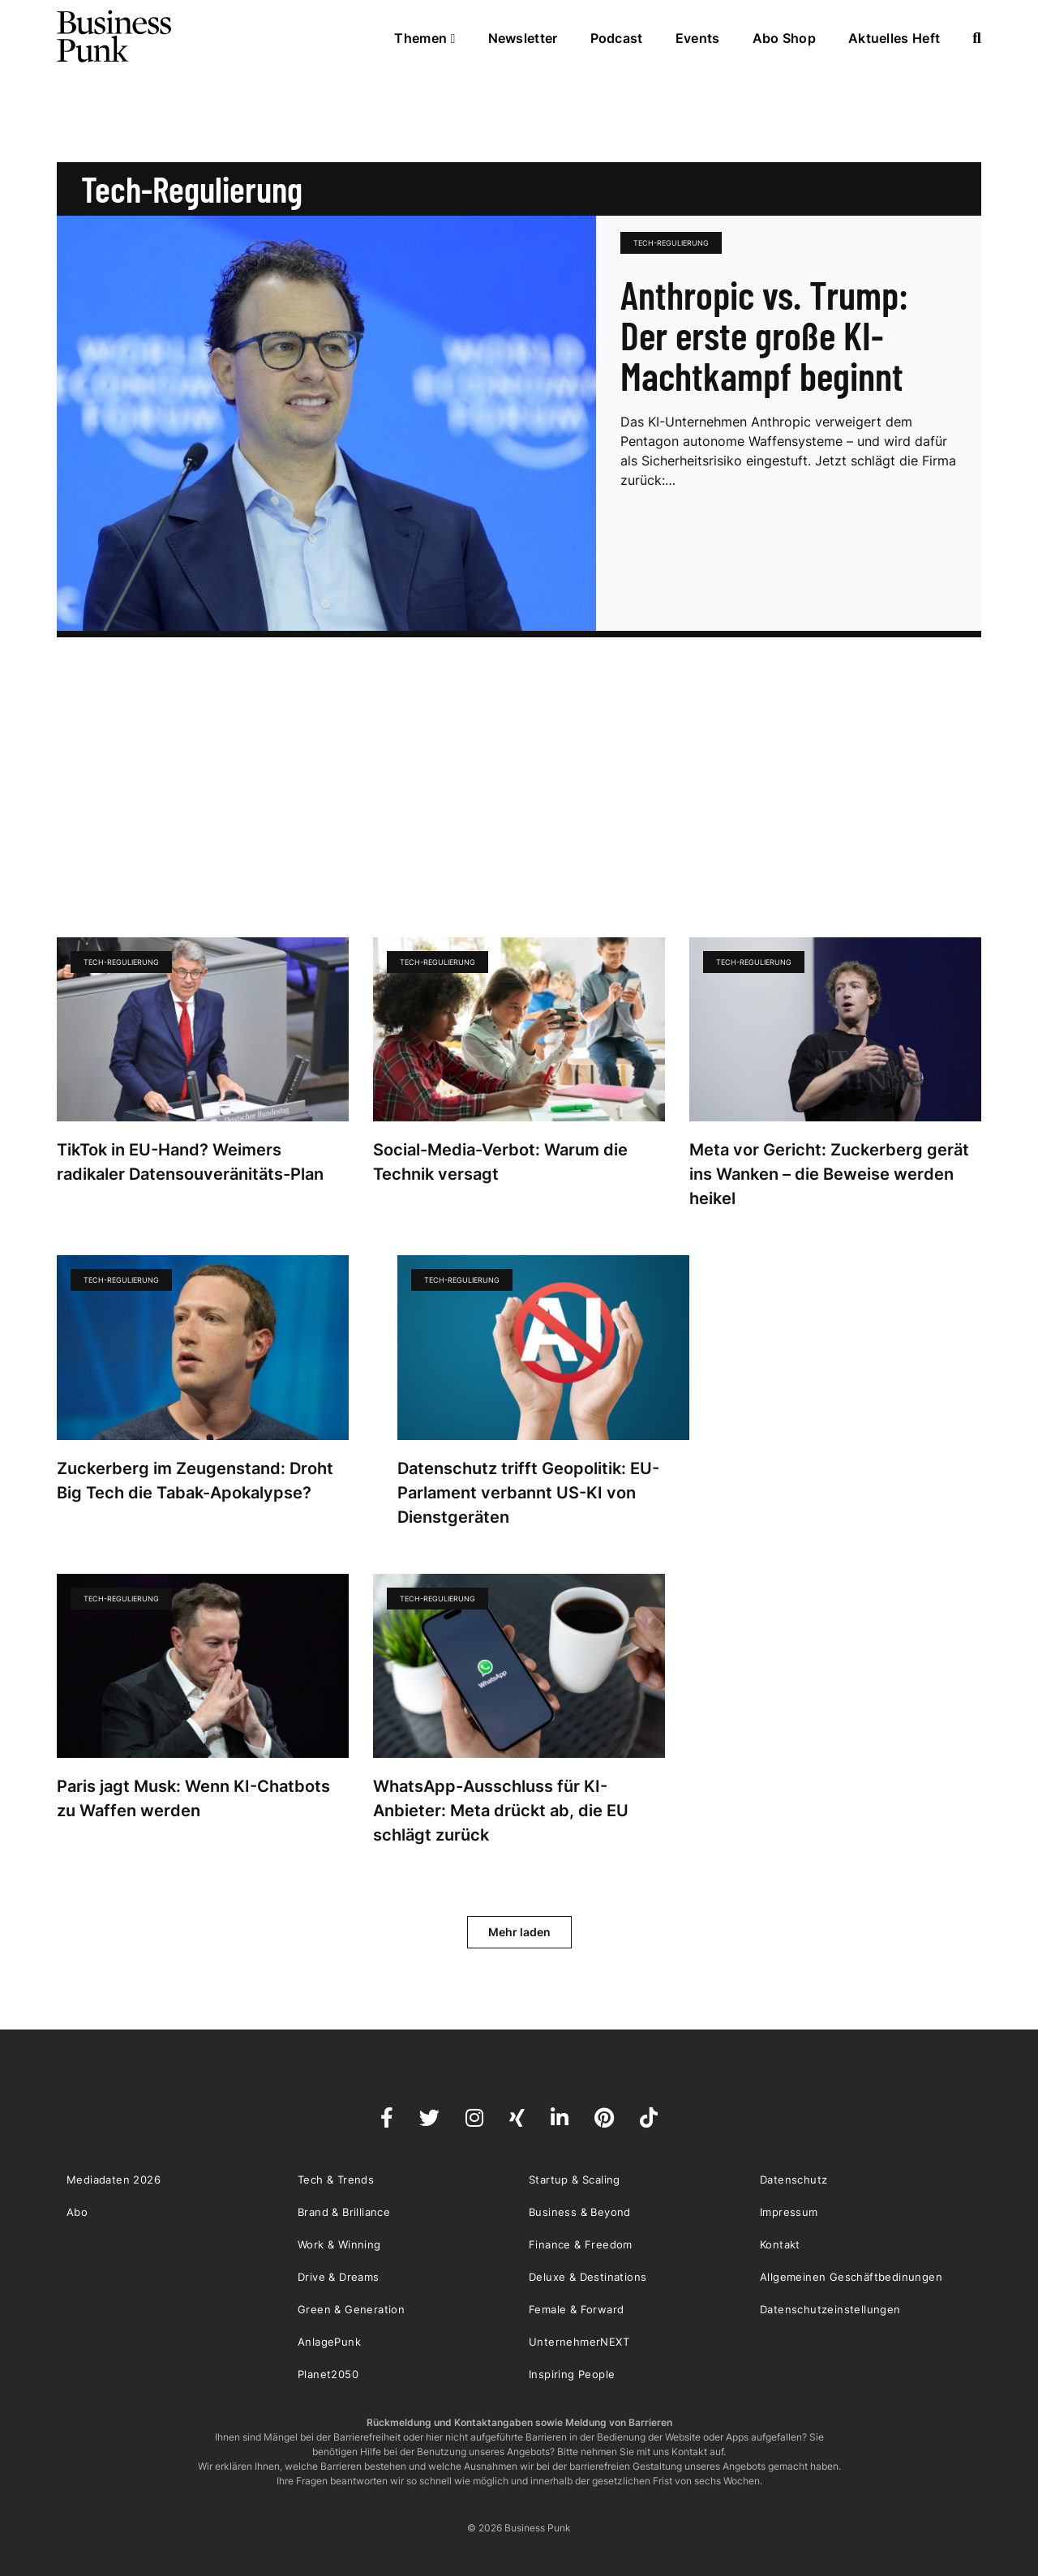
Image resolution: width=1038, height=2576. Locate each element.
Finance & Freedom (581, 2244)
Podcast (616, 38)
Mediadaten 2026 (113, 2179)
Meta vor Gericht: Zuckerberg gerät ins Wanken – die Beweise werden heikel (829, 1174)
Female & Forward (576, 2309)
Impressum (789, 2211)
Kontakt (780, 2244)
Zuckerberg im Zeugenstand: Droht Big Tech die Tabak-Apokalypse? (195, 1480)
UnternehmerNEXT (579, 2341)
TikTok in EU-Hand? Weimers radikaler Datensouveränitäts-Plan (190, 1162)
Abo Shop (784, 38)
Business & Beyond (580, 2211)
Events (698, 38)
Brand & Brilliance (344, 2211)
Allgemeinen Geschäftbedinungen (851, 2276)
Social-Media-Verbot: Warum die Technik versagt (500, 1162)
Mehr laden (519, 1932)
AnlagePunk (329, 2341)
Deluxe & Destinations (587, 2276)
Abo (77, 2211)
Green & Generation (351, 2309)
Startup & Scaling (574, 2179)
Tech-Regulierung (671, 242)
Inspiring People (572, 2374)
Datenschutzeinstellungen (830, 2309)
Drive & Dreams (339, 2276)
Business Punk (115, 36)
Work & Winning (339, 2244)
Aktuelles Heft (894, 38)
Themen (424, 38)
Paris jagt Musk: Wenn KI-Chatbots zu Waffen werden (193, 1798)
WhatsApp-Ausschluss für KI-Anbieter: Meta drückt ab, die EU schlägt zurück (500, 1811)
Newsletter (523, 38)
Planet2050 (328, 2374)
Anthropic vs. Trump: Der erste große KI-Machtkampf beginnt (764, 335)
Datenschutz (793, 2179)
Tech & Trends (336, 2179)
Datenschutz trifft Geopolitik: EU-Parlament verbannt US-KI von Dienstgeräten (528, 1493)
